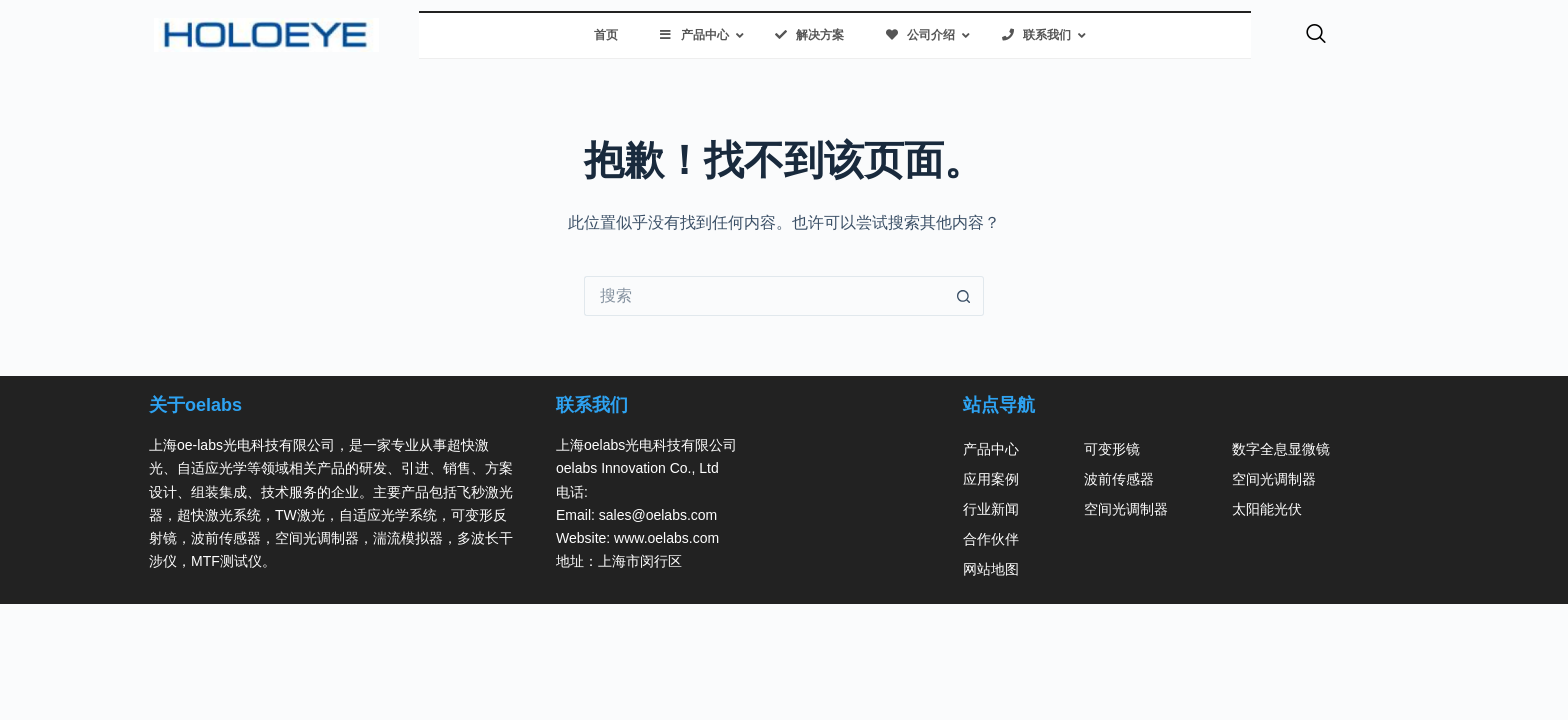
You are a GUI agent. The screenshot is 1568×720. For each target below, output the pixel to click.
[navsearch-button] (1316, 35)
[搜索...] (764, 296)
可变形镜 (1112, 449)
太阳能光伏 (1267, 509)
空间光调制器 (1126, 509)
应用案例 (991, 479)
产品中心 (991, 449)
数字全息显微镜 (1281, 449)
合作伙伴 (991, 539)
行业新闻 (991, 509)
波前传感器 (1119, 479)
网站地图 (991, 569)
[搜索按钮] (964, 296)
